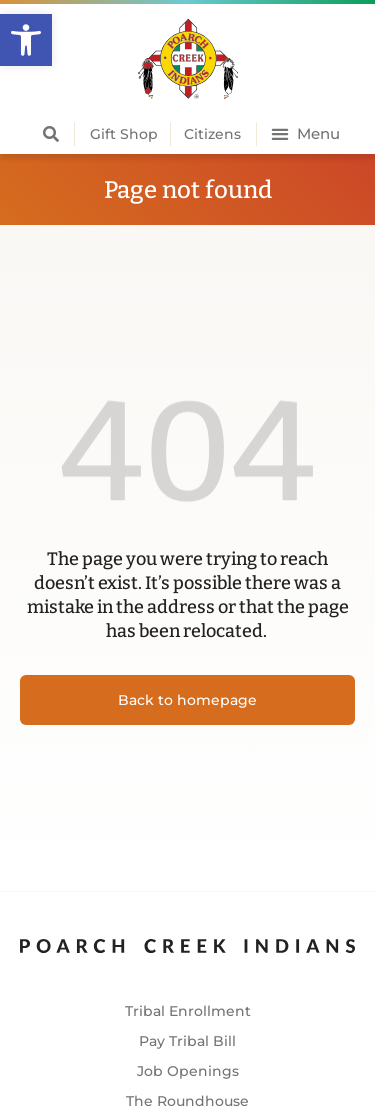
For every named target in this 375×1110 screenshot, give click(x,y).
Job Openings (188, 1071)
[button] (26, 40)
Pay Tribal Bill (187, 1041)
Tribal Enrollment (188, 1011)
